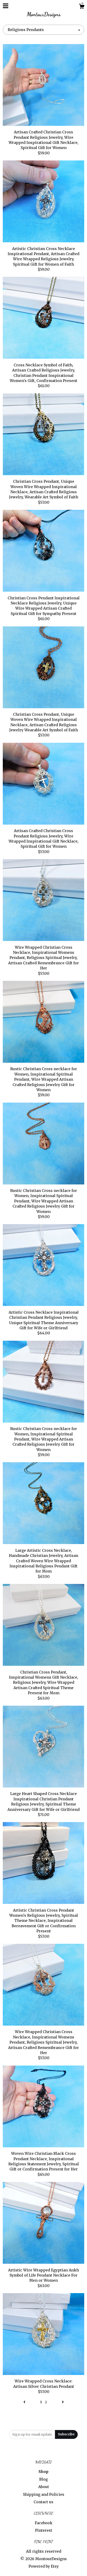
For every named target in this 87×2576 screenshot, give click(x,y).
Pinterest (43, 2530)
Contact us (43, 2502)
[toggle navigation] (5, 5)
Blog (43, 2479)
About (43, 2486)
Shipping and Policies (43, 2494)
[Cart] (81, 6)
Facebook (43, 2522)
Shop (43, 2471)
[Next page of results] (63, 2402)
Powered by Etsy (44, 2566)
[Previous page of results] (24, 2402)
